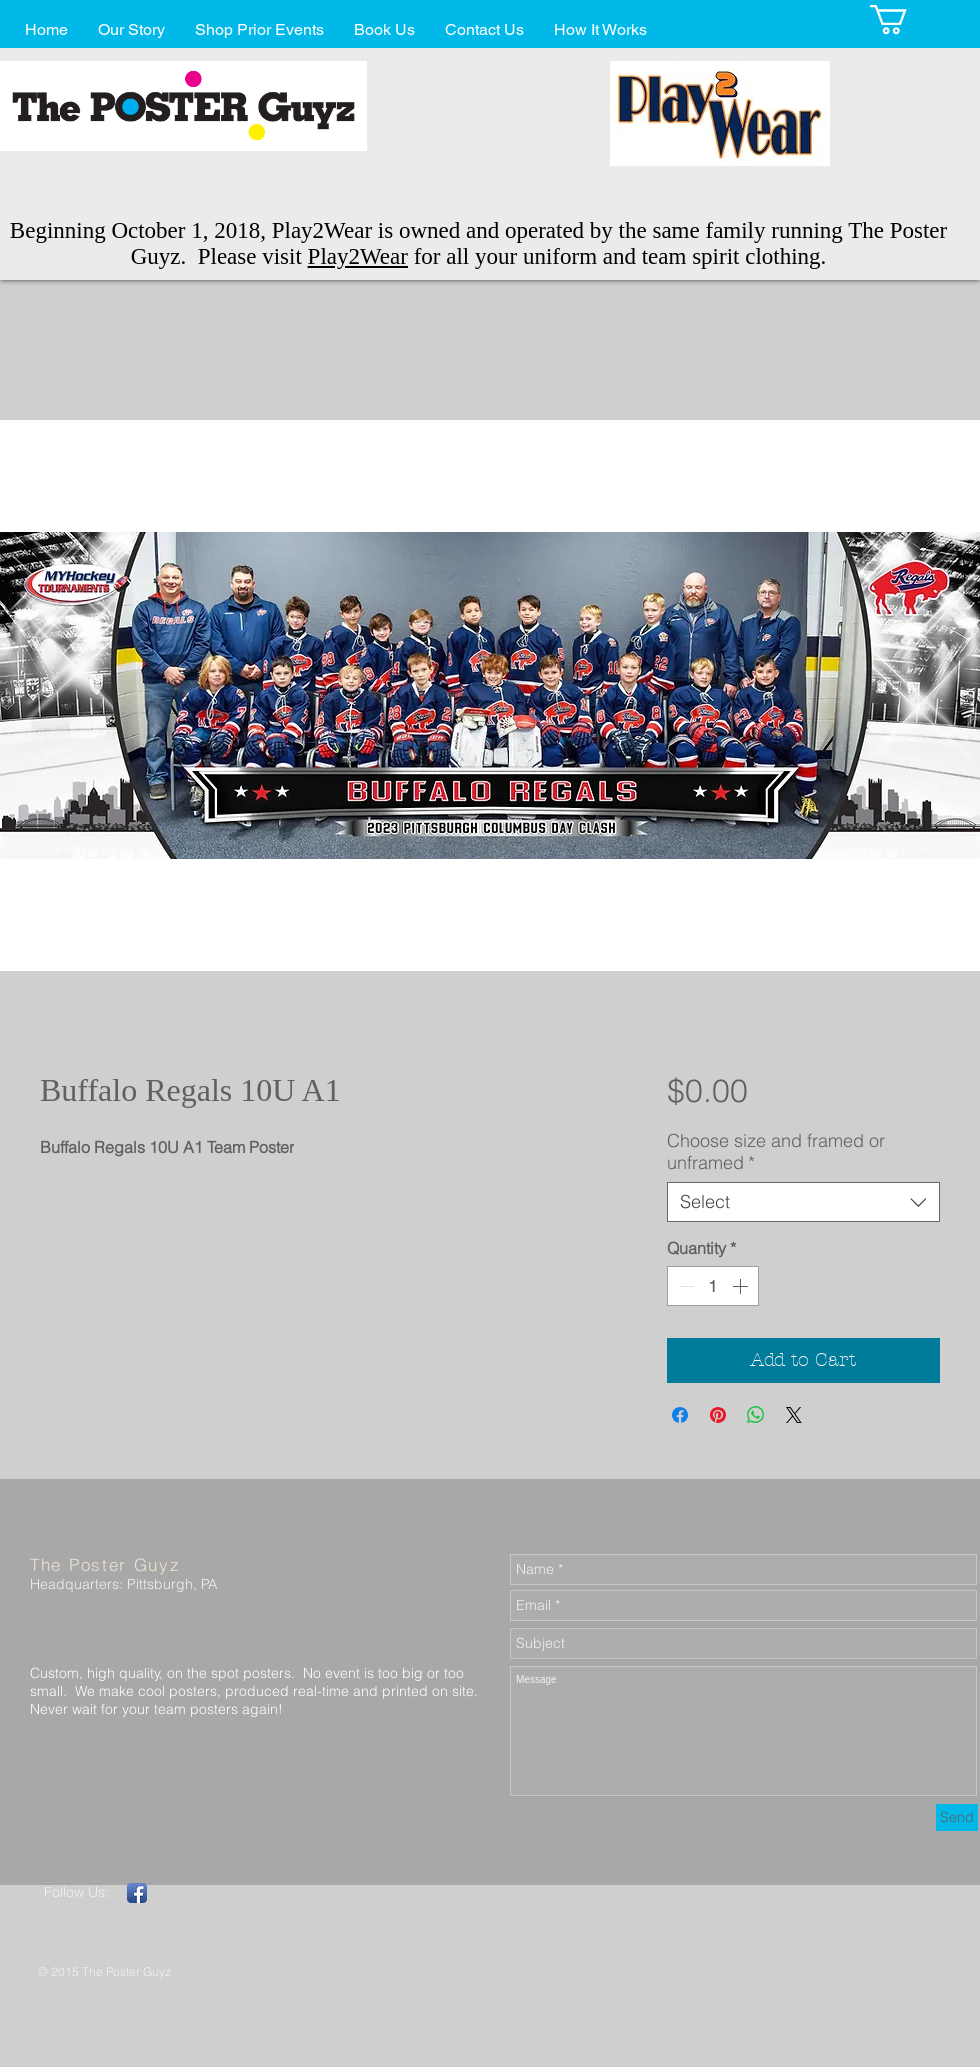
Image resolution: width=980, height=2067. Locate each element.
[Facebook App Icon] (137, 1893)
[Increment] (742, 1286)
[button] (906, 19)
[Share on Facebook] (680, 1415)
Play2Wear (358, 256)
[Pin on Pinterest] (718, 1415)
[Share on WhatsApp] (756, 1415)
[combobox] (803, 1202)
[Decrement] (684, 1286)
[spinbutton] (713, 1286)
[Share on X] (794, 1415)
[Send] (957, 1817)
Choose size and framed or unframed (776, 1152)
